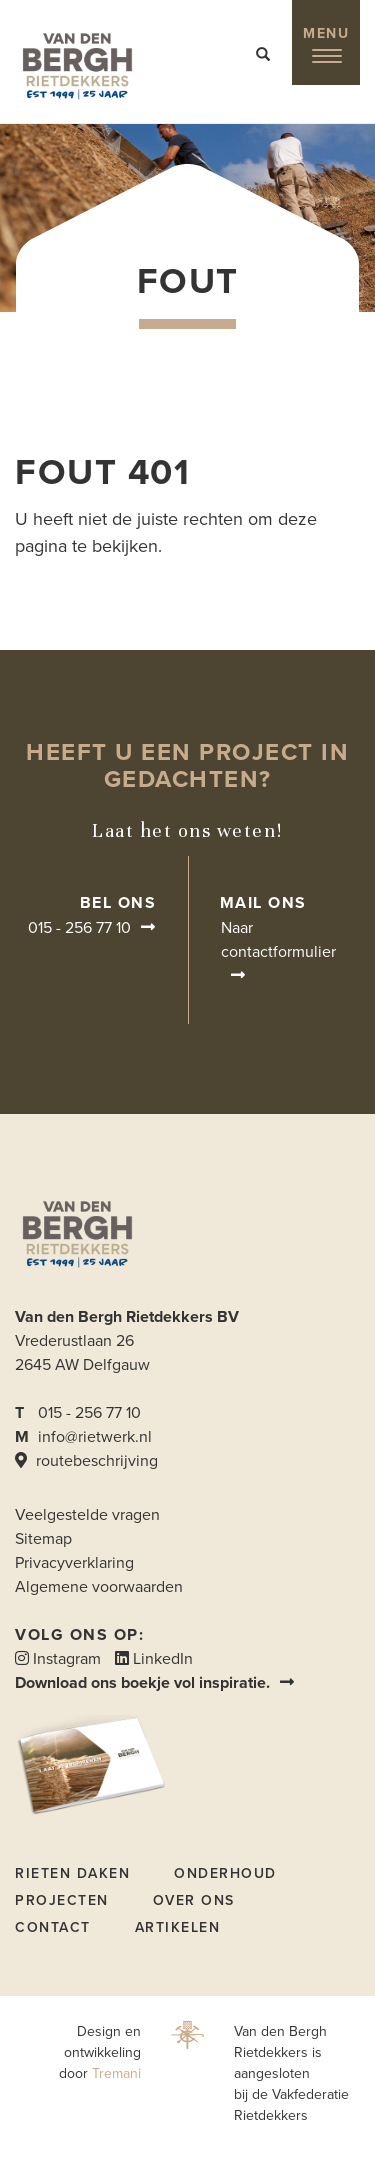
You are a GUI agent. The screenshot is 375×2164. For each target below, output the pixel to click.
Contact (53, 1927)
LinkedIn (154, 1659)
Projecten (62, 1900)
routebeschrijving (86, 1461)
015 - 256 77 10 (79, 928)
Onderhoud (225, 1873)
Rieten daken (72, 1873)
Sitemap (43, 1539)
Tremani (116, 2073)
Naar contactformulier (278, 940)
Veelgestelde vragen (87, 1515)
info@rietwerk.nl (95, 1437)
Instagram (58, 1659)
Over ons (194, 1900)
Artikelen (178, 1927)
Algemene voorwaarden (99, 1587)
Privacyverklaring (74, 1563)
